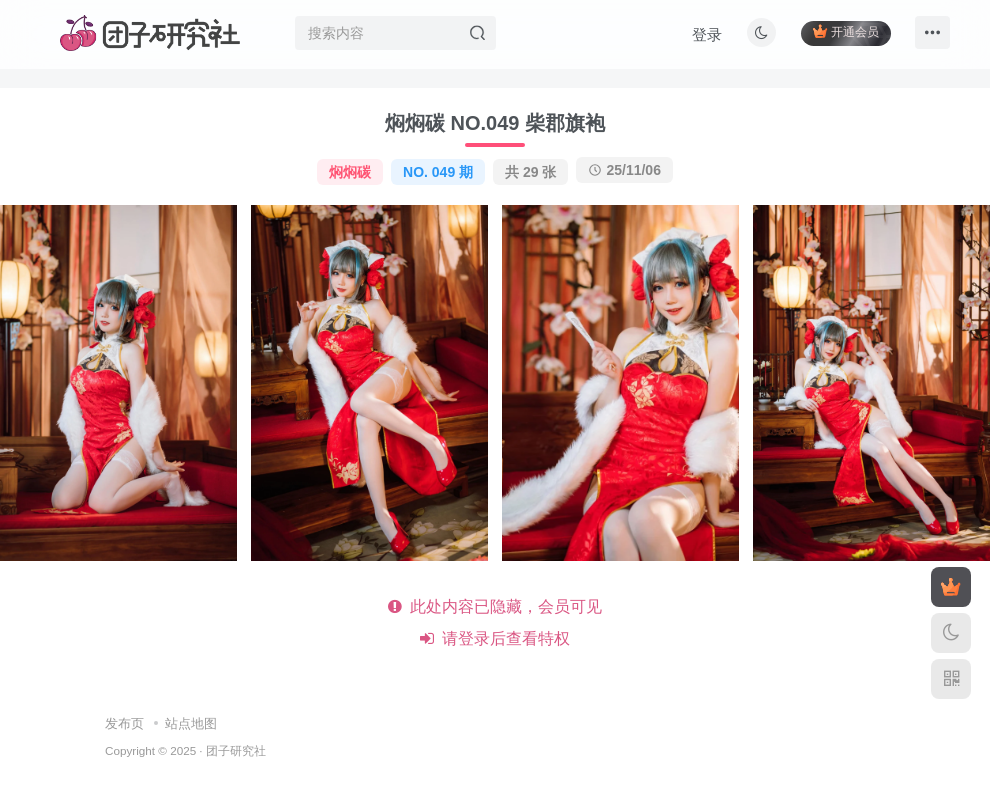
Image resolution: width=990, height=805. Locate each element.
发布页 (124, 723)
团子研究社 (236, 750)
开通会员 (844, 32)
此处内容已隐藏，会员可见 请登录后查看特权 (495, 622)
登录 (706, 35)
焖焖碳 (350, 172)
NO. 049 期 (438, 172)
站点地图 (191, 723)
